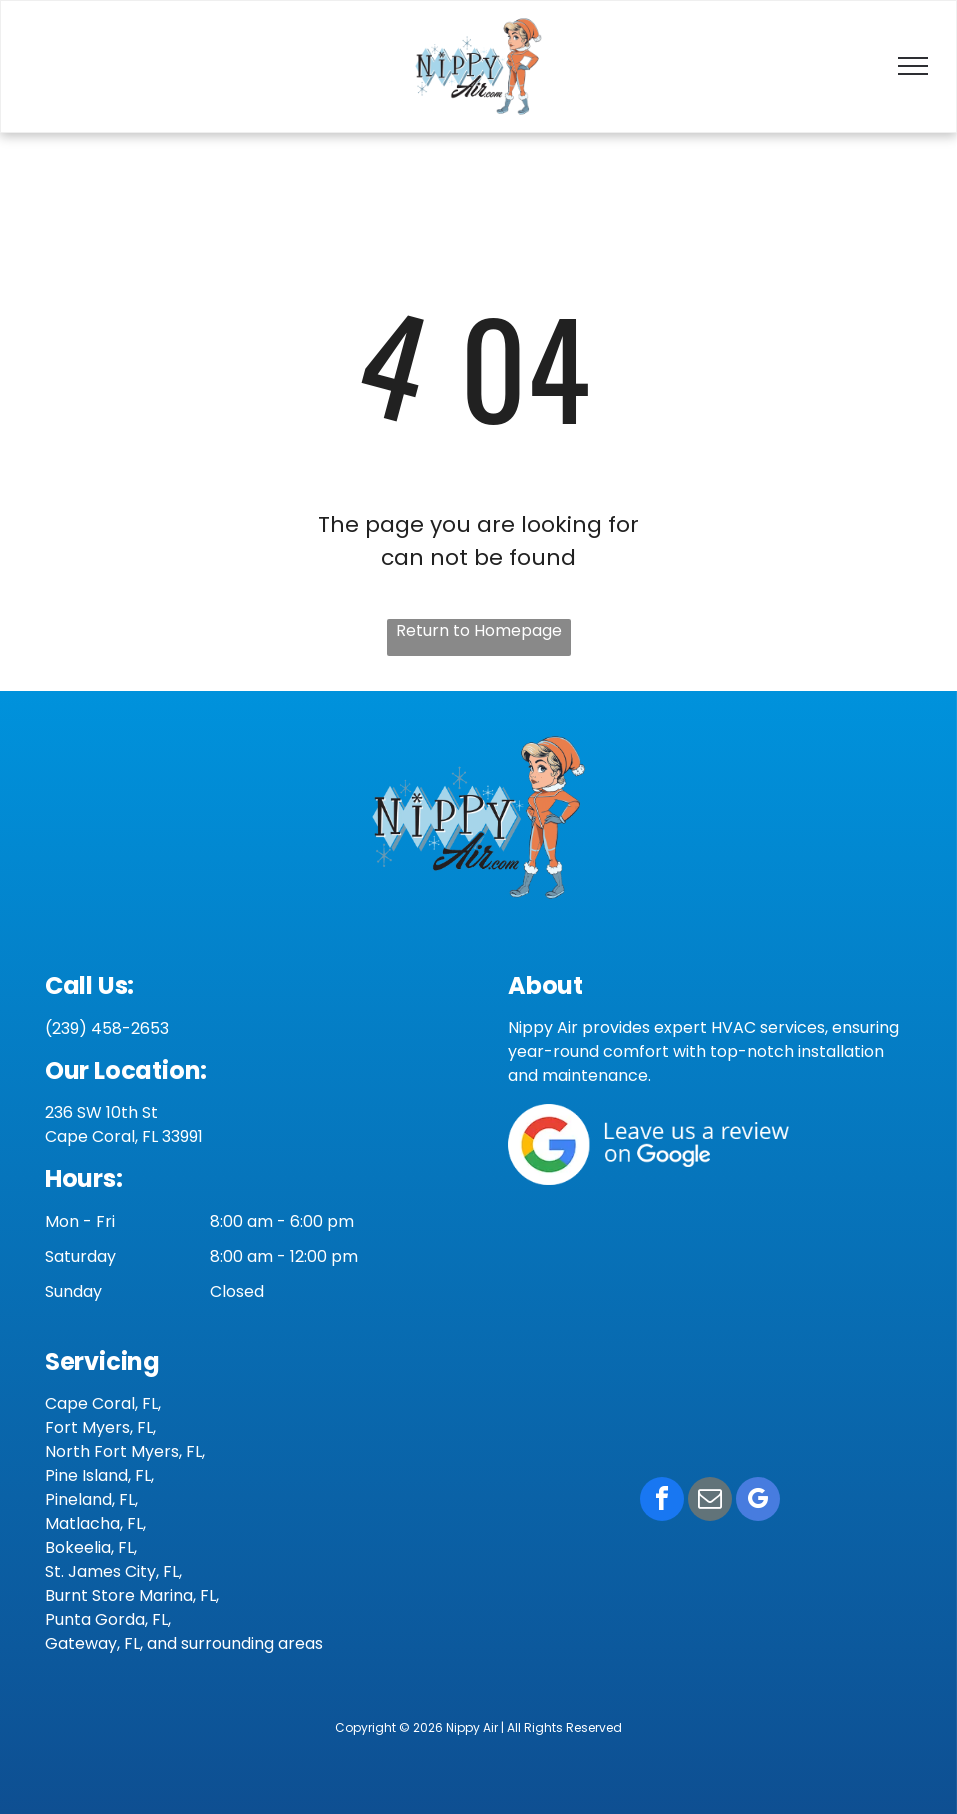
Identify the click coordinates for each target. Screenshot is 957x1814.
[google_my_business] (758, 1501)
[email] (710, 1501)
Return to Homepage (479, 630)
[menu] (913, 66)
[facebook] (662, 1501)
